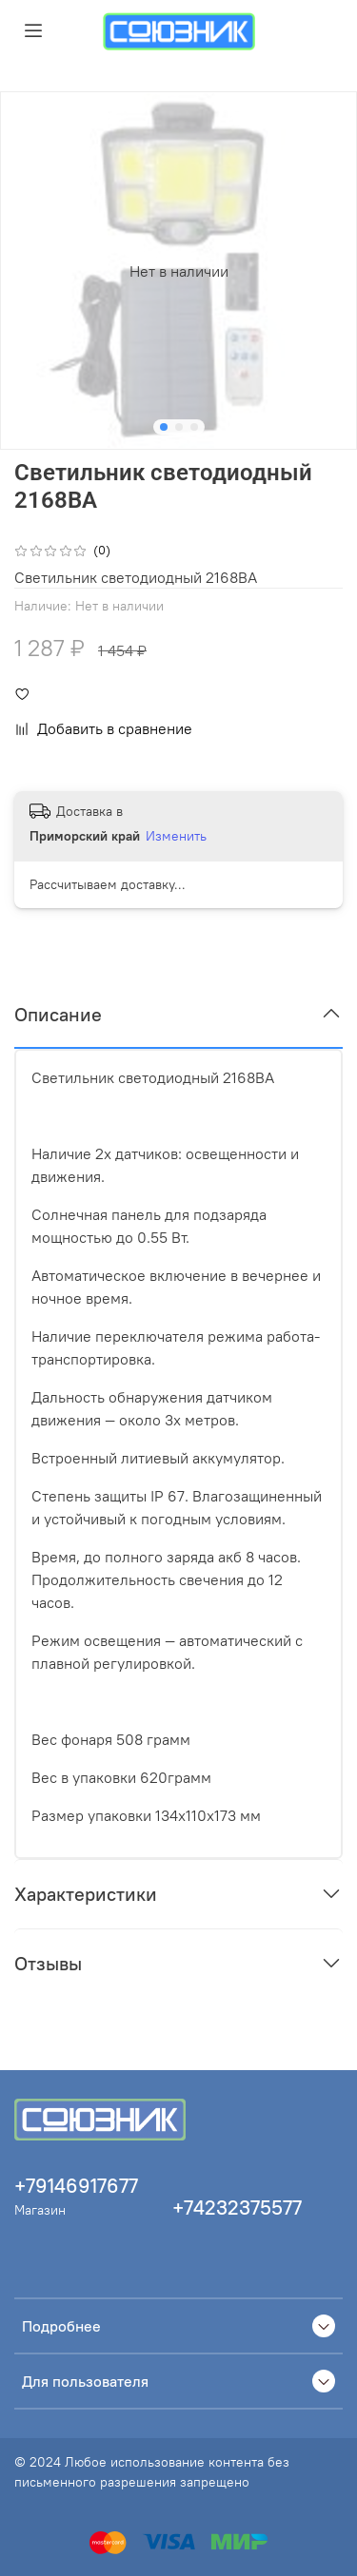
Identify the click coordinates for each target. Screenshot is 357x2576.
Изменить (176, 835)
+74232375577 (237, 2207)
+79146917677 (76, 2185)
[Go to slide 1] (164, 427)
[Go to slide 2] (179, 427)
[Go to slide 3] (194, 427)
